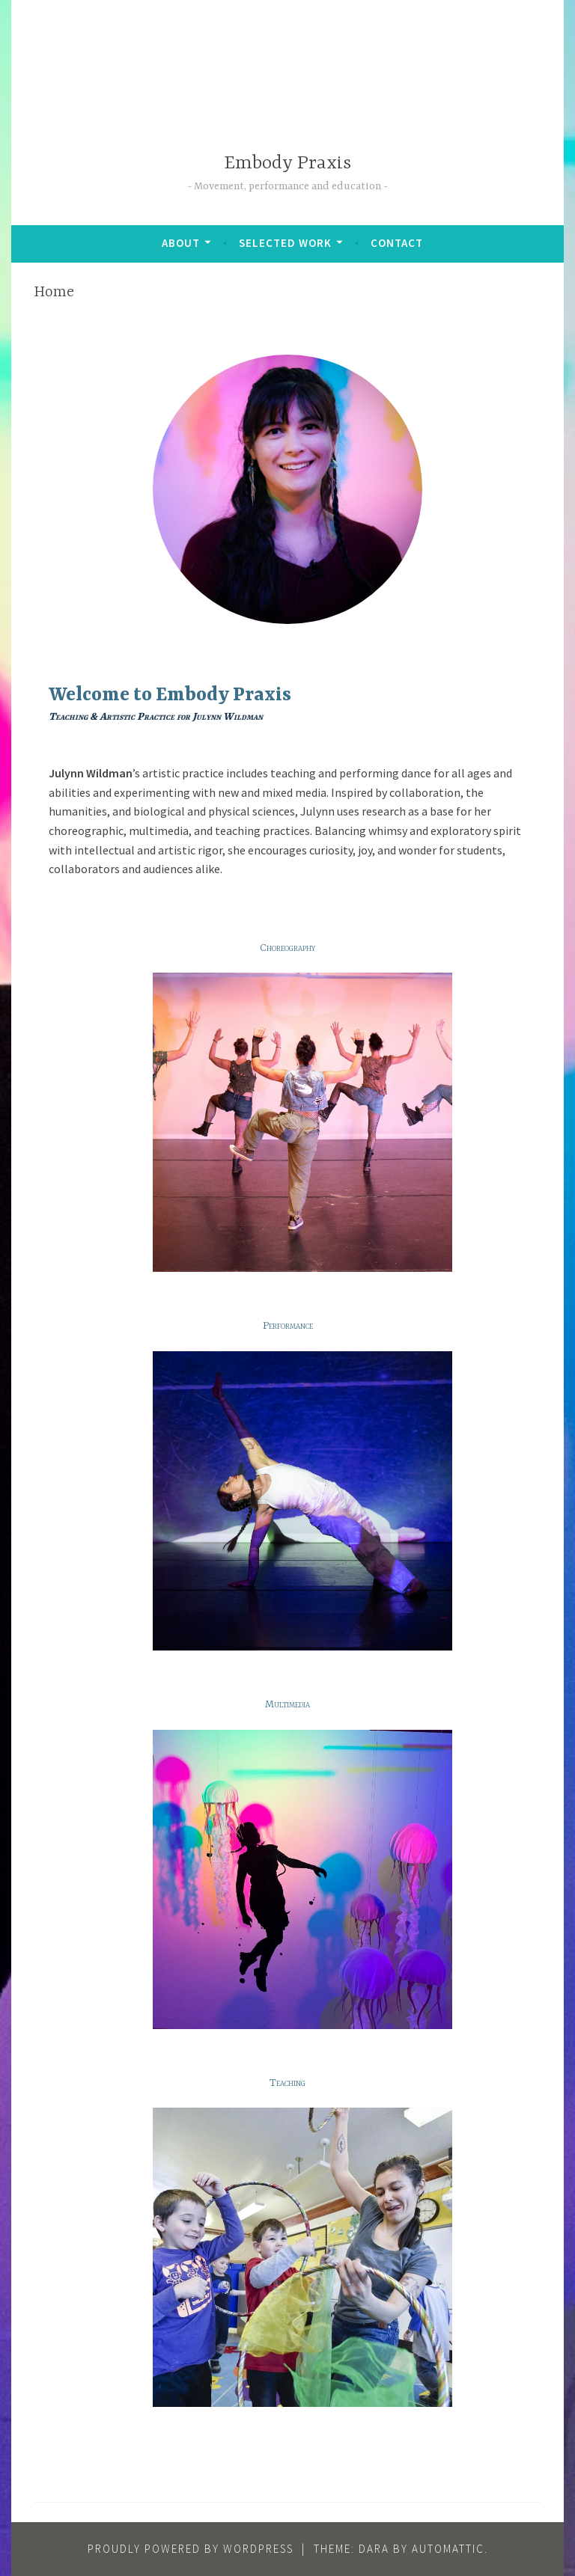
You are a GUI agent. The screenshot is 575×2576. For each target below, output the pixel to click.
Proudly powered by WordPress (190, 2549)
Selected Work (285, 243)
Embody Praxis (287, 163)
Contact (397, 243)
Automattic (448, 2549)
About (181, 243)
